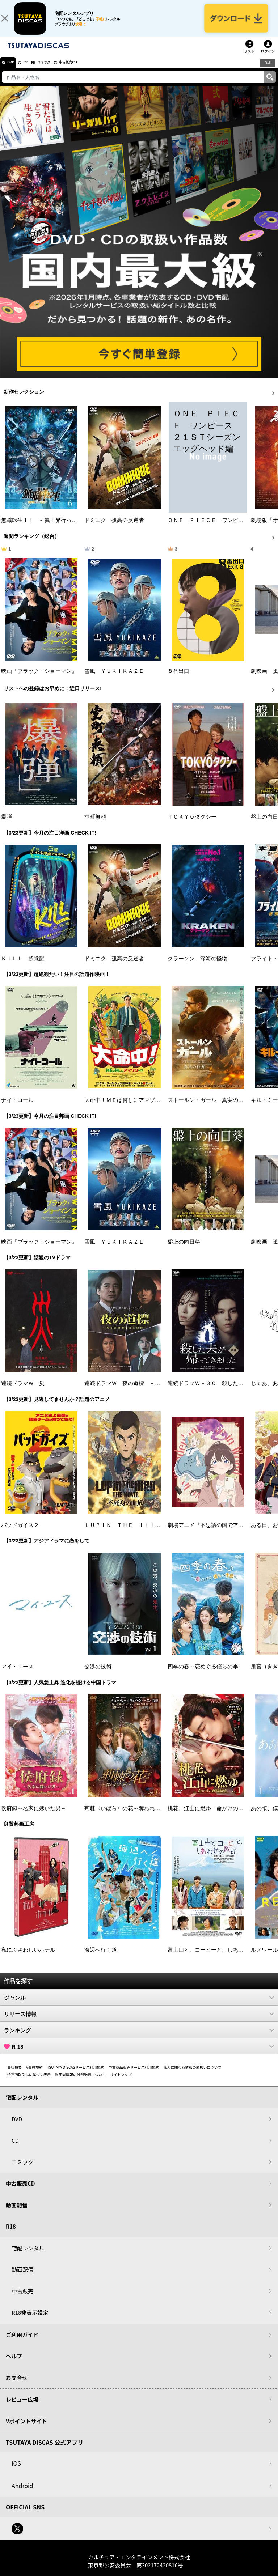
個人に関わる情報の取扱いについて (193, 2075)
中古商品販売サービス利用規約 (134, 2075)
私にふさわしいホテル (28, 1957)
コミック (57, 70)
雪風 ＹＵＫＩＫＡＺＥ (114, 679)
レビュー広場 (22, 2407)
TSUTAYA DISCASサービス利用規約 (75, 2075)
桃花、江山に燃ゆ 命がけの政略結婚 (214, 1816)
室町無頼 (95, 825)
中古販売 (22, 2299)
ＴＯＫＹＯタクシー (192, 825)
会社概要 (14, 2075)
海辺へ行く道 (100, 1957)
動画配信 (17, 2212)
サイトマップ (121, 2082)
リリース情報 (139, 2022)
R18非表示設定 (30, 2320)
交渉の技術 (97, 1674)
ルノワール (264, 1957)
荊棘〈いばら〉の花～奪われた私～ (127, 1816)
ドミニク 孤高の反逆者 (114, 528)
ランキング (139, 2038)
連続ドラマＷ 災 (23, 1391)
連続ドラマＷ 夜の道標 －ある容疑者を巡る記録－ (149, 1391)
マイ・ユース (17, 1674)
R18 (267, 70)
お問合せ (17, 2385)
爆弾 (6, 825)
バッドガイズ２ (20, 1533)
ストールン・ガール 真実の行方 (208, 1108)
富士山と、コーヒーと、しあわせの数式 (216, 1957)
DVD (14, 70)
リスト (249, 59)
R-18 (139, 2054)
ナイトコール (17, 1108)
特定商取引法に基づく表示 (29, 2082)
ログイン (268, 59)
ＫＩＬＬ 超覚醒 (23, 966)
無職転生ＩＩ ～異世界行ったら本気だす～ (55, 528)
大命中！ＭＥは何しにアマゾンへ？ (127, 1108)
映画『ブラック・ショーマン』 (39, 679)
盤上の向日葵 (184, 1249)
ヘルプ (14, 2364)
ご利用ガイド (22, 2342)
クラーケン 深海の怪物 (197, 966)
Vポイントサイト (26, 2428)
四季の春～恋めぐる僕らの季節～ (208, 1674)
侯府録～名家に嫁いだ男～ (33, 1816)
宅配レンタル (28, 2255)
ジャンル (139, 2005)
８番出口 (178, 679)
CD (34, 70)
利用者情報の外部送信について (80, 2082)
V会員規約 (34, 2075)
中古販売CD (89, 70)
